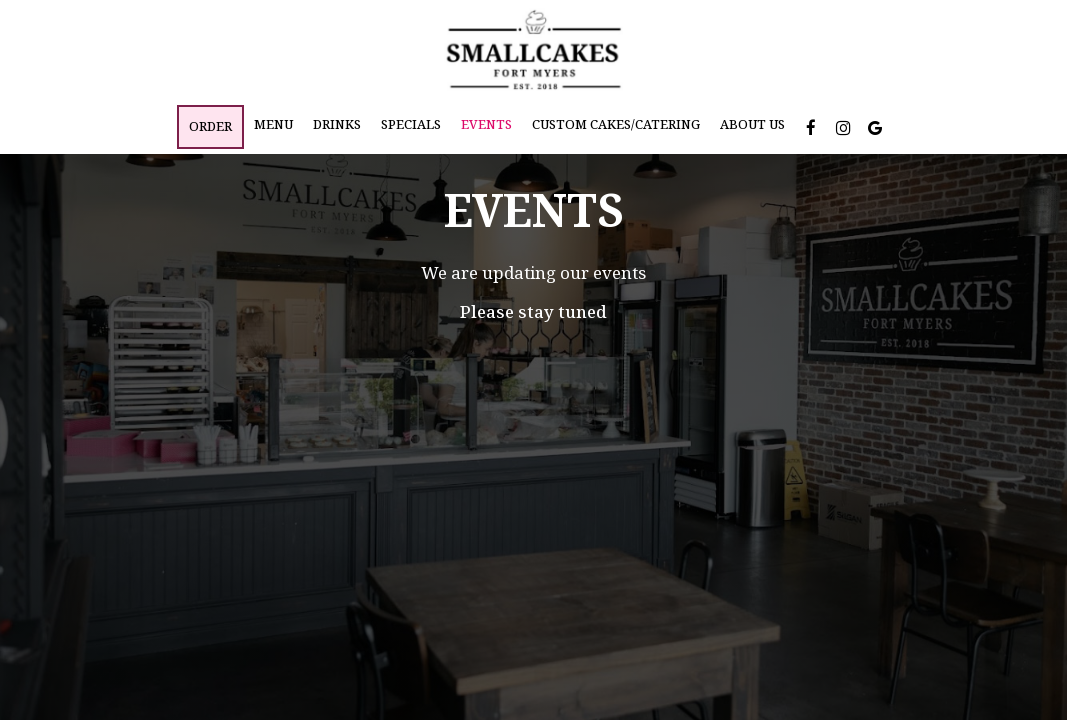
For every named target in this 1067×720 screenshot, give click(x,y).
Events (486, 124)
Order (210, 126)
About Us (752, 124)
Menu (273, 124)
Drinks (337, 124)
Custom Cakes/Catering (616, 124)
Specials (411, 124)
